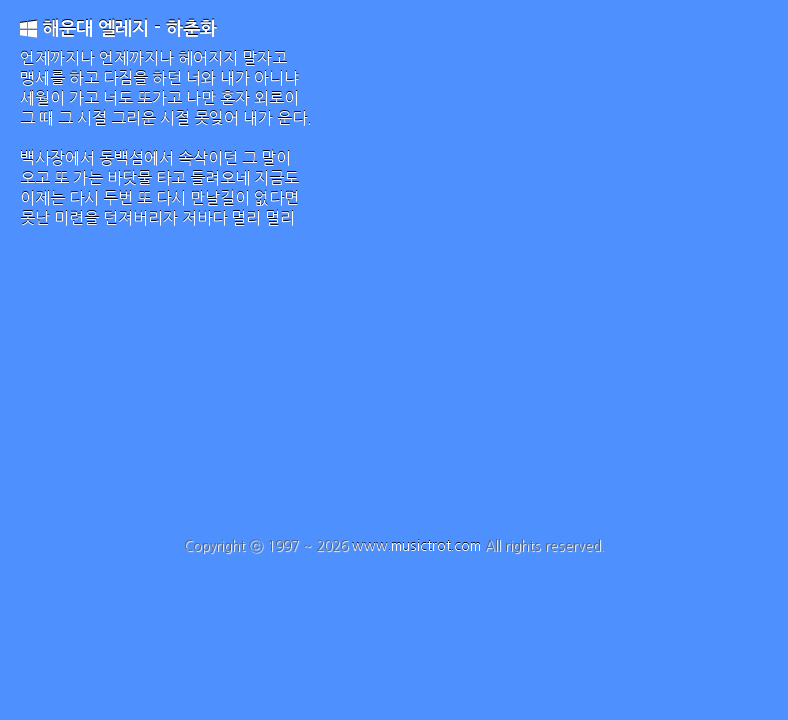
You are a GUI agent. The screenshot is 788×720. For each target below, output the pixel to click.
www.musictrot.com (416, 546)
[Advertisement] (394, 388)
